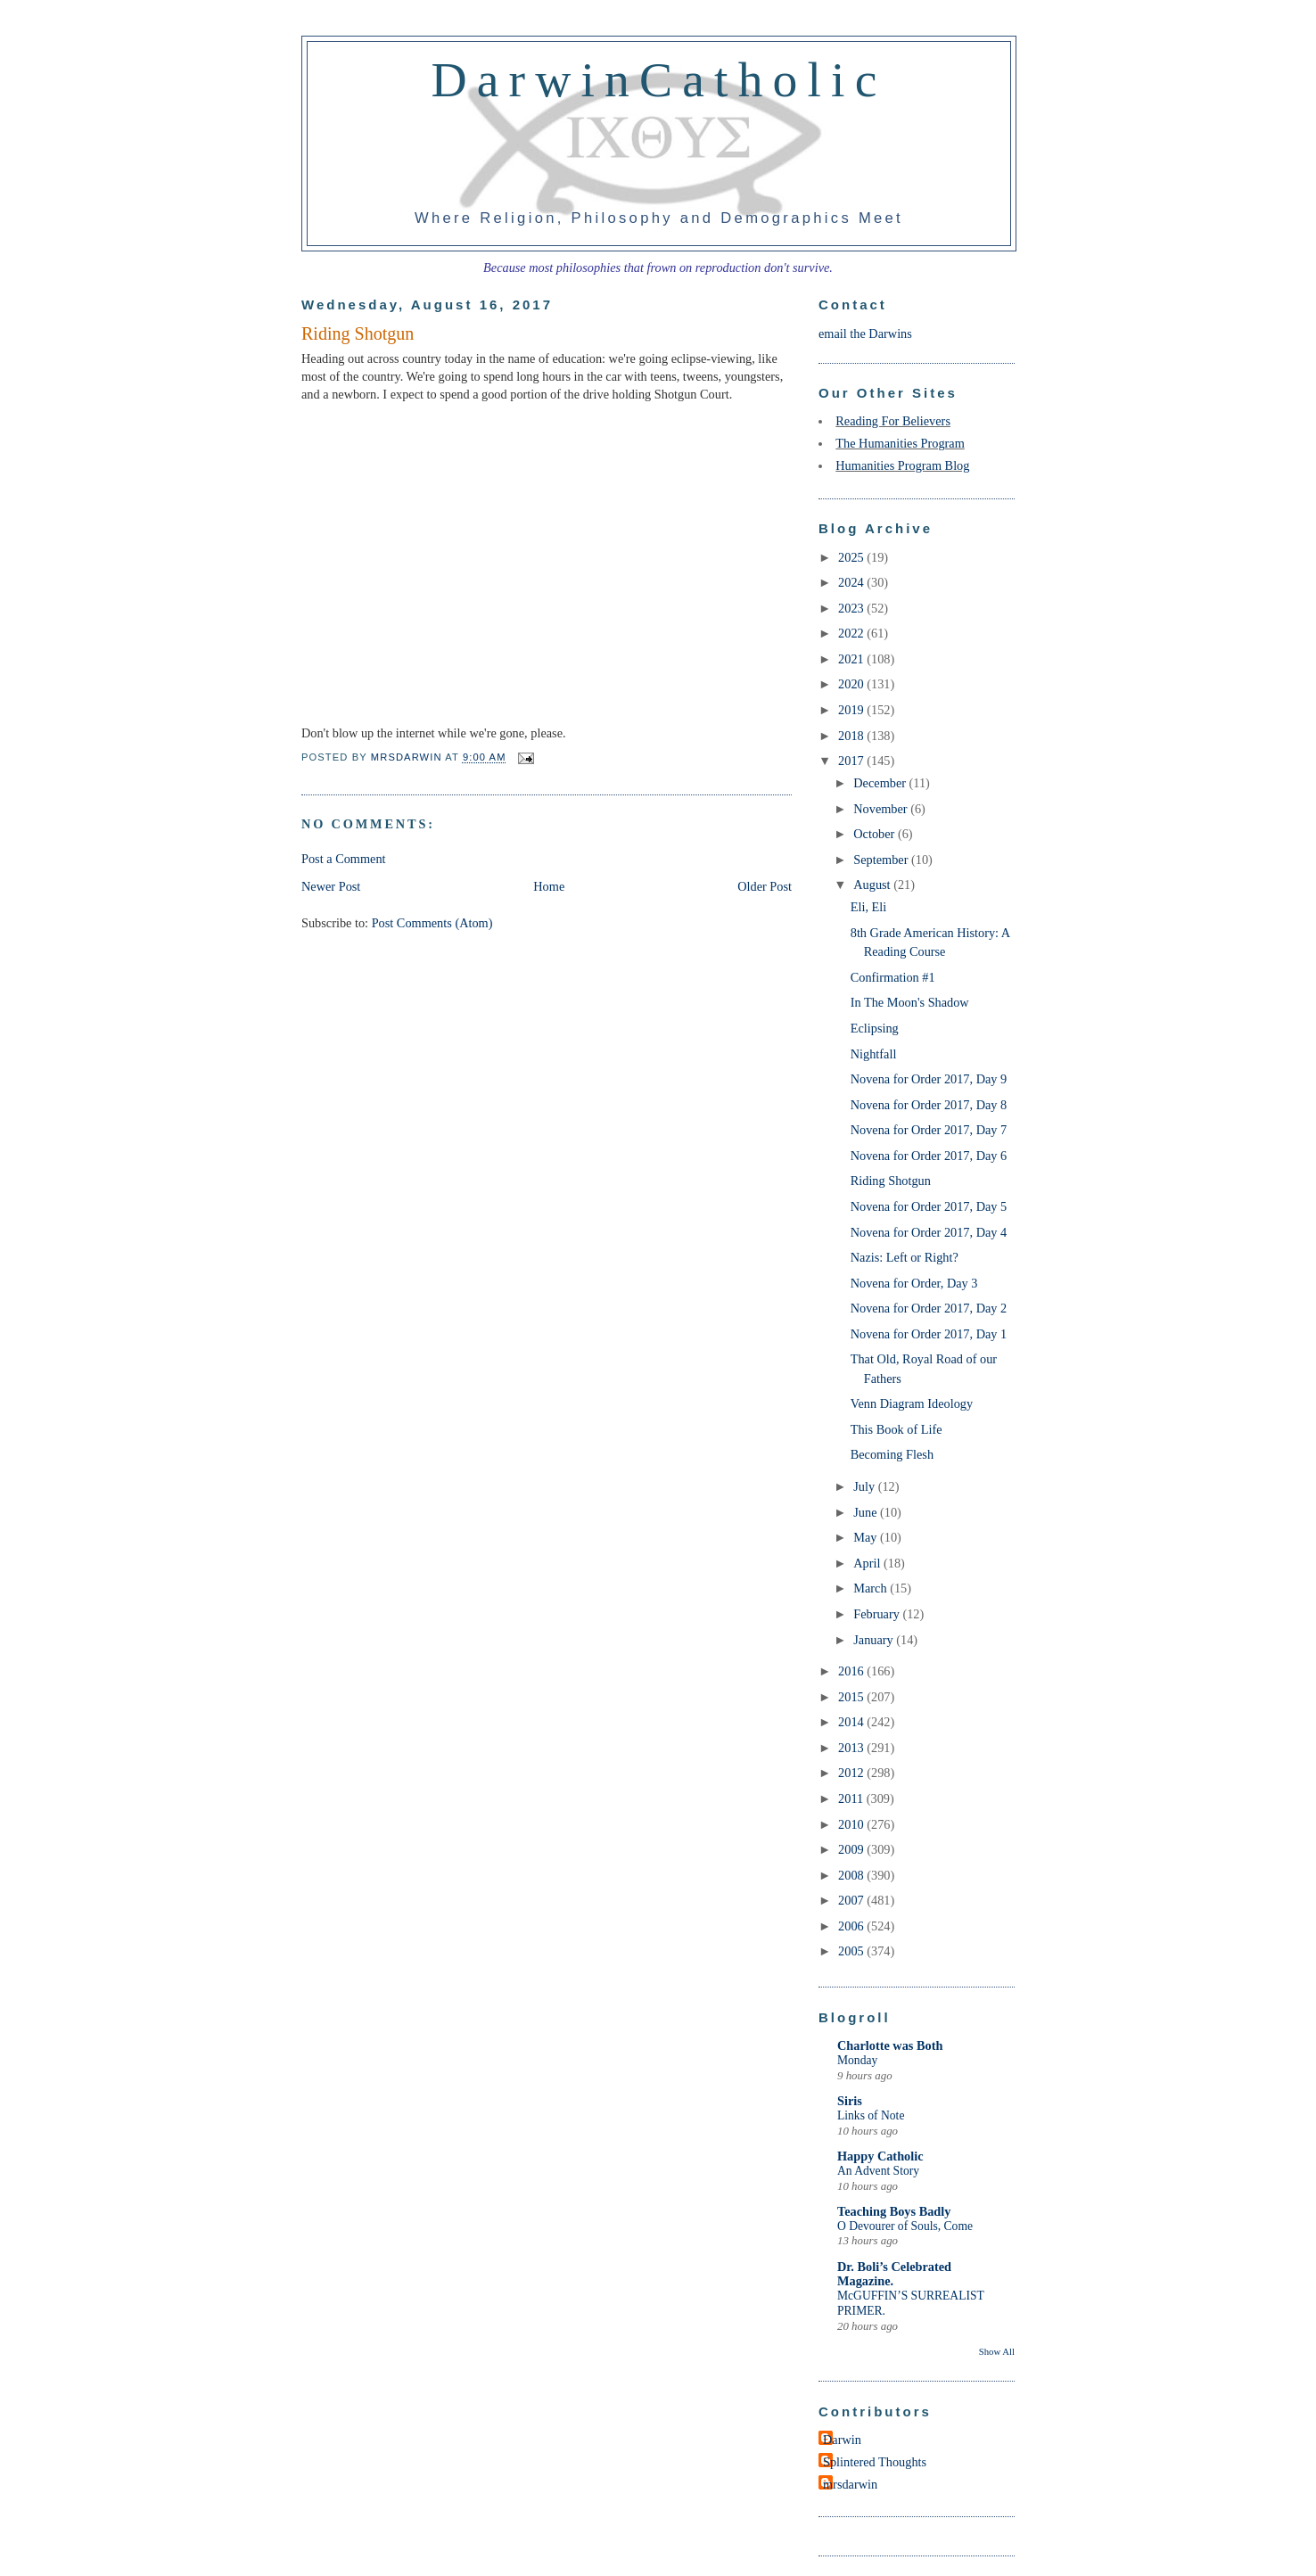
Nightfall (874, 1054)
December (881, 783)
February (877, 1614)
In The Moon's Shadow (910, 1002)
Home (548, 886)
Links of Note (870, 2115)
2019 (852, 710)
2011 (852, 1798)
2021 (852, 659)
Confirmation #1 (893, 977)
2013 (852, 1748)
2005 (852, 1951)
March (871, 1588)
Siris (849, 2101)
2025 (852, 557)
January (874, 1640)
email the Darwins (865, 333)
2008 (852, 1875)
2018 (852, 735)
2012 (852, 1772)
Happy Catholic (880, 2156)
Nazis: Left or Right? (904, 1257)
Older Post (764, 886)
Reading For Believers (892, 421)
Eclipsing (875, 1028)
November (881, 809)
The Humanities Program (900, 443)
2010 (852, 1824)
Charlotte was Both (889, 2045)
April (868, 1563)
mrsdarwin (850, 2484)
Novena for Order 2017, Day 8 (929, 1105)
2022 (852, 633)
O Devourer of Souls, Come (905, 2226)
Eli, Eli (869, 907)
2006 (852, 1926)
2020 (852, 684)
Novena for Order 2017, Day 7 (929, 1130)
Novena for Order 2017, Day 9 (929, 1079)
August (873, 884)
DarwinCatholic (659, 79)
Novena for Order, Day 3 (914, 1283)
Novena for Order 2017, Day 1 (929, 1334)
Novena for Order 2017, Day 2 (929, 1308)
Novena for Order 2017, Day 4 (929, 1232)
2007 (852, 1900)
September (882, 859)
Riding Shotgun (891, 1180)
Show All (997, 2351)
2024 (852, 582)
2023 (852, 608)
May (866, 1537)
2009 (852, 1849)
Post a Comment (343, 859)
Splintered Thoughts (874, 2462)
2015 (852, 1697)
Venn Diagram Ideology (912, 1403)
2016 (852, 1671)
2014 (852, 1722)
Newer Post (330, 886)
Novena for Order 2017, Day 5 (929, 1206)
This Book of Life (896, 1429)
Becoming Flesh (892, 1454)
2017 (852, 760)
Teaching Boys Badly (893, 2211)
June (866, 1512)
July (865, 1486)
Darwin (842, 2439)
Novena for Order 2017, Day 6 (929, 1155)
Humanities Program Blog (902, 465)
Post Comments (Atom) (432, 923)
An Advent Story (878, 2170)
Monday (857, 2060)
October (875, 834)
